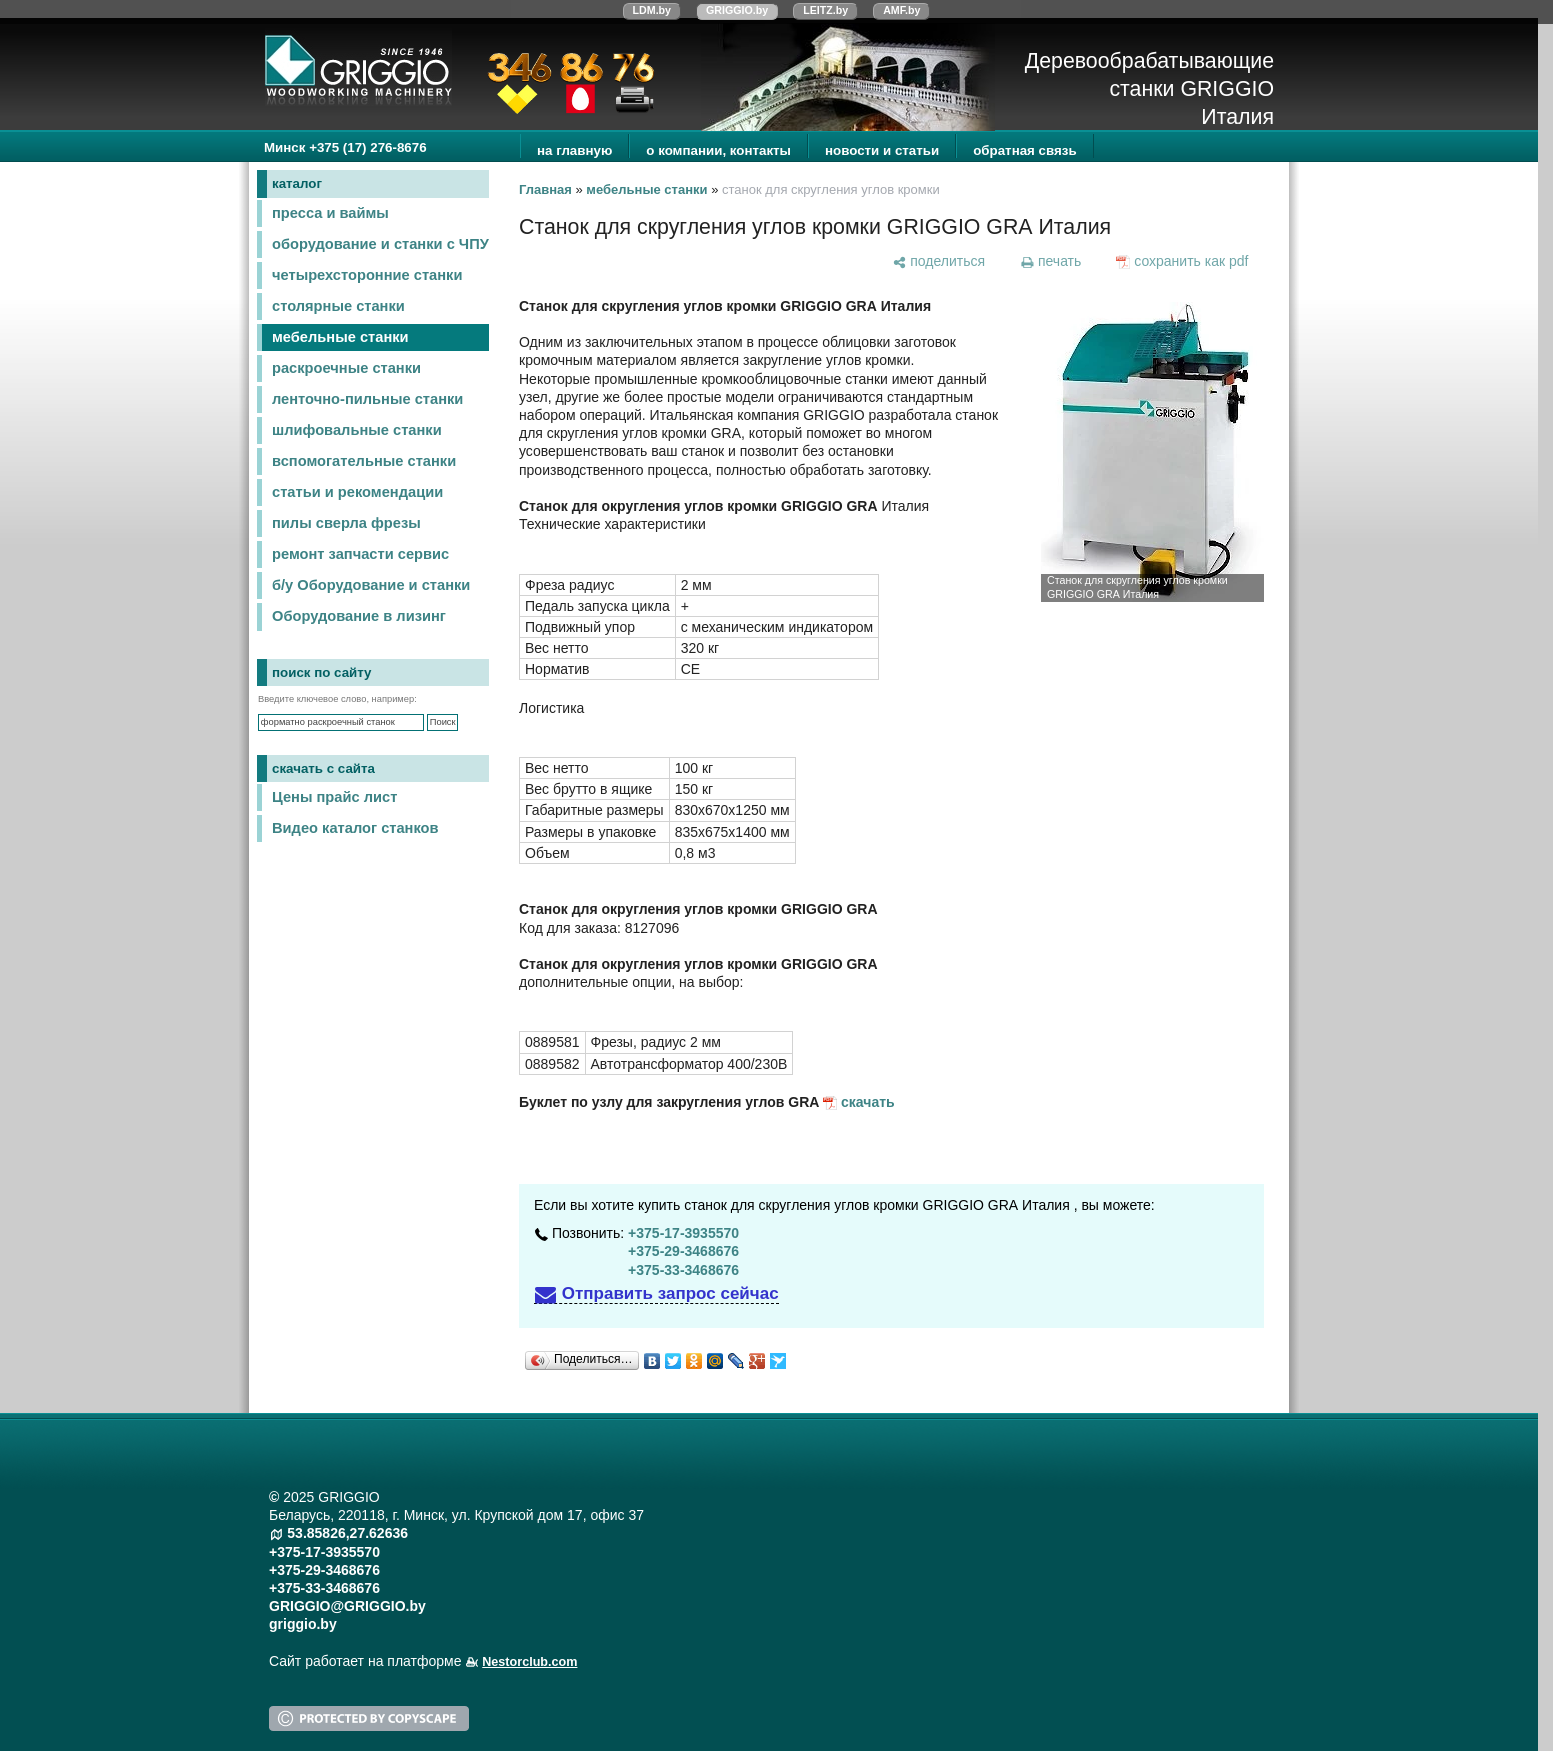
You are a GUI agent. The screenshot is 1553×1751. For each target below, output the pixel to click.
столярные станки (338, 306)
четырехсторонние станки (367, 275)
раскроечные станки (346, 368)
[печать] (1050, 261)
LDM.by (652, 10)
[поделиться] (939, 261)
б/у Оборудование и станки (371, 585)
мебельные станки (340, 337)
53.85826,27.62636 (347, 1533)
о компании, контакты (718, 150)
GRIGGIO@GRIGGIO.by (347, 1606)
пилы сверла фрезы (346, 523)
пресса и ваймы (330, 213)
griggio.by (303, 1624)
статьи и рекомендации (357, 492)
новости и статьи (882, 150)
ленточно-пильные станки (367, 399)
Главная (545, 189)
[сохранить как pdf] (1182, 261)
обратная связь (1024, 150)
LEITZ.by (825, 10)
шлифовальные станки (357, 430)
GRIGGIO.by (737, 10)
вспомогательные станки (364, 461)
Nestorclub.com (529, 1662)
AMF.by (901, 10)
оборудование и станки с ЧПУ (380, 244)
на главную (574, 150)
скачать (868, 1102)
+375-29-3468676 (683, 1251)
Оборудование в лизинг (359, 616)
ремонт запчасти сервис (360, 554)
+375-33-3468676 (683, 1270)
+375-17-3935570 (683, 1233)
